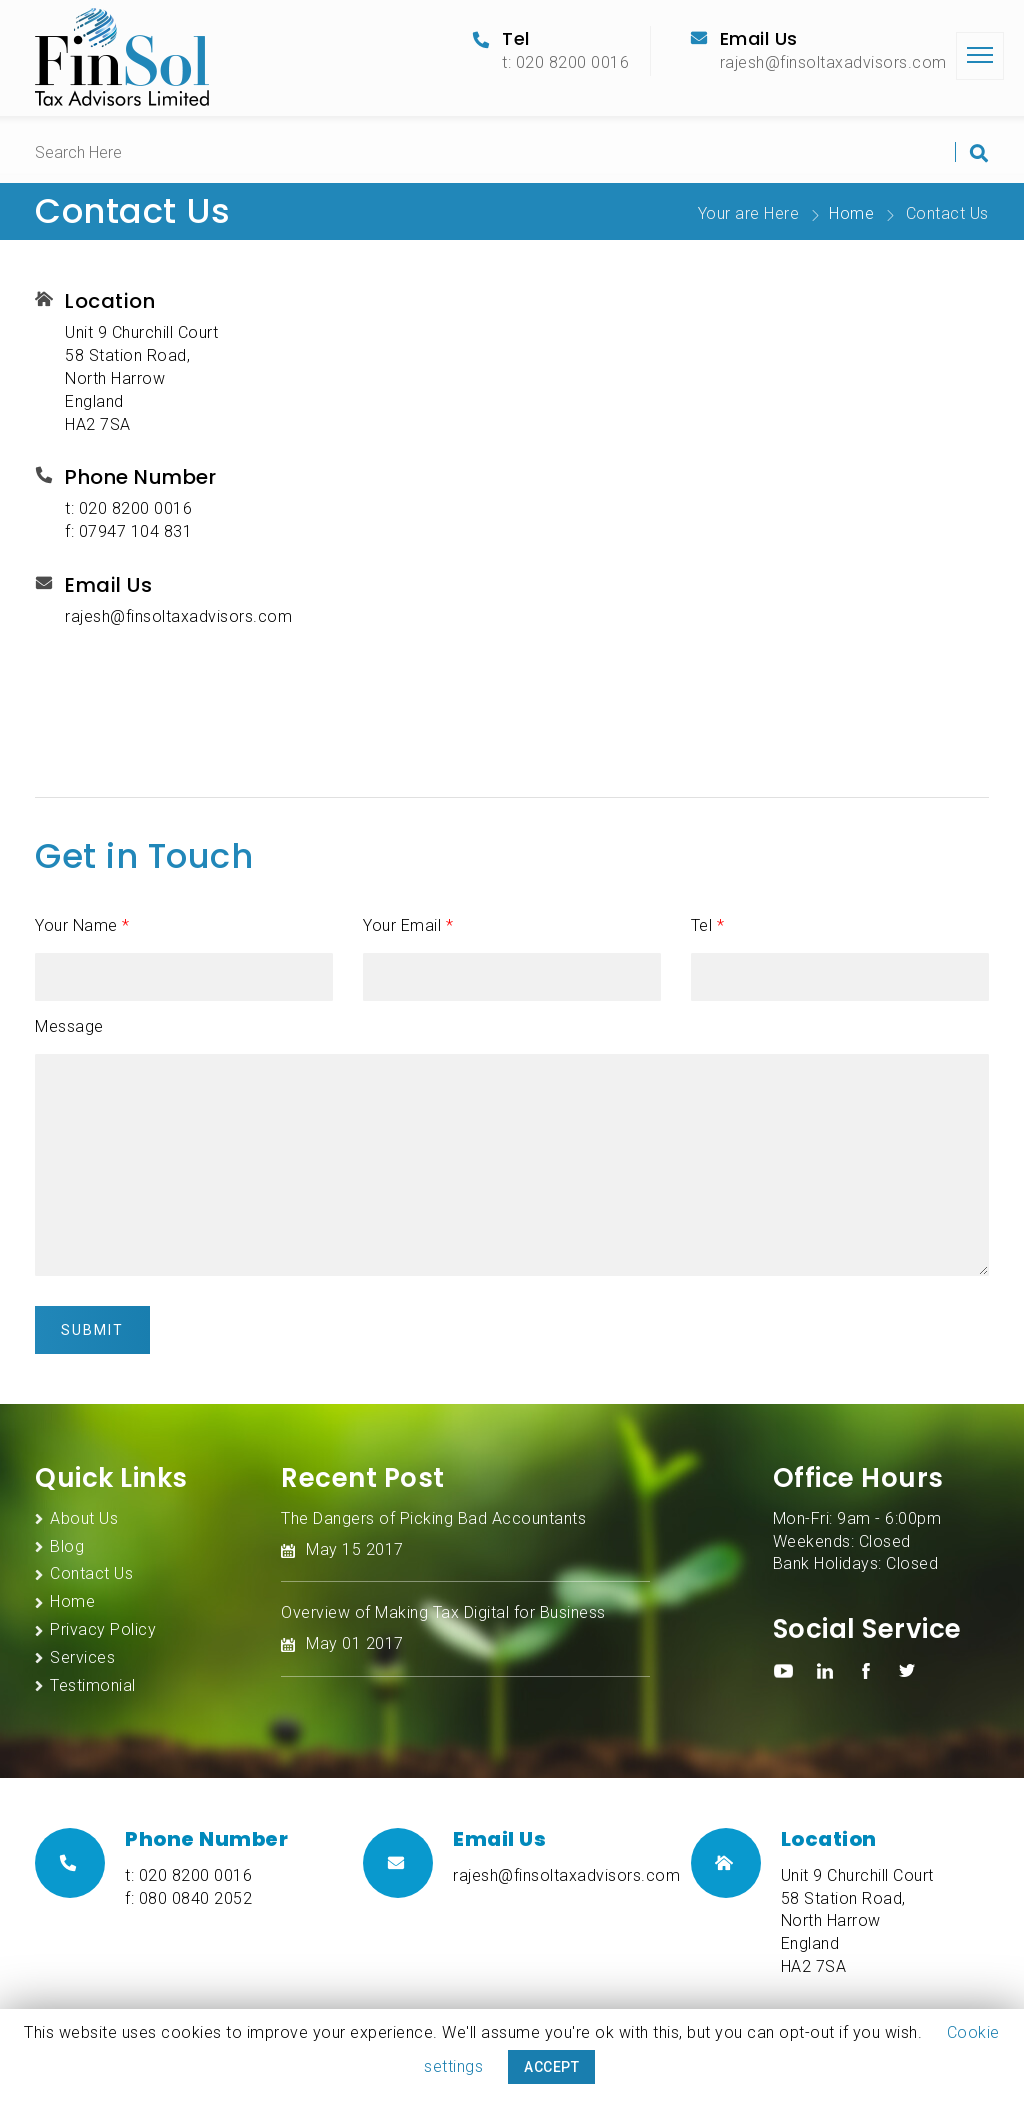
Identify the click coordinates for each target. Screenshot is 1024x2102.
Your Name (82, 925)
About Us (84, 1518)
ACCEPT (551, 2067)
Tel (708, 925)
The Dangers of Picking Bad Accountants (433, 1518)
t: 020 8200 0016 (565, 62)
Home (851, 213)
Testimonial (93, 1685)
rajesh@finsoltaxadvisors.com (833, 62)
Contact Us (91, 1573)
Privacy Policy (103, 1629)
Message (69, 1026)
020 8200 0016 (136, 508)
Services (82, 1657)
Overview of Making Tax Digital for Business (443, 1612)
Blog (67, 1546)
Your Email (408, 925)
